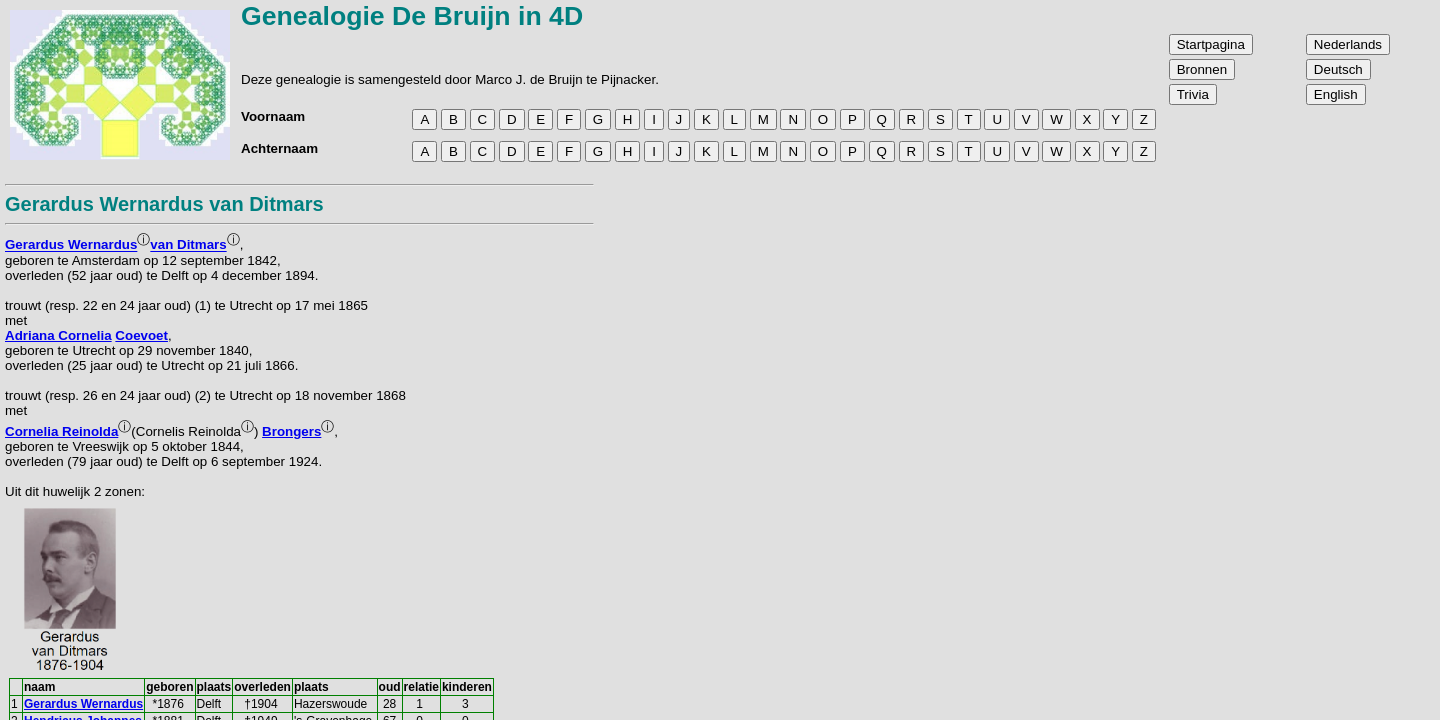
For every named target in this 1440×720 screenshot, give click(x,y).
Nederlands (1348, 44)
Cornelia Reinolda (61, 431)
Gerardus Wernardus (71, 245)
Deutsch (1338, 69)
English (1336, 94)
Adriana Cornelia (58, 335)
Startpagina (1211, 44)
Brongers (291, 431)
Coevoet (141, 335)
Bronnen (1202, 69)
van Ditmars (188, 245)
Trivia (1193, 94)
